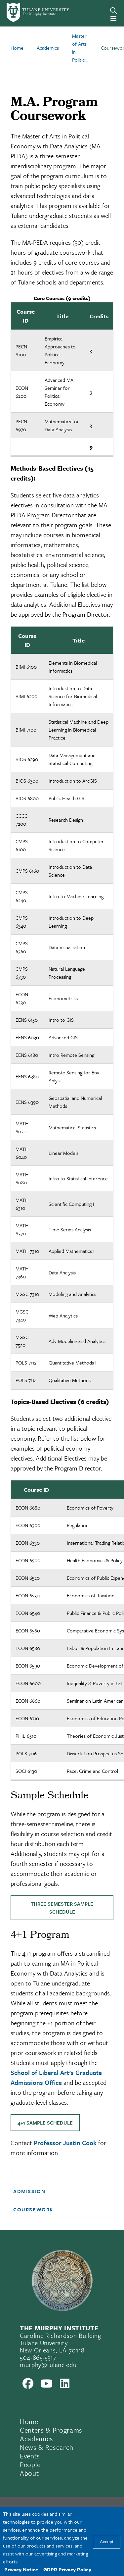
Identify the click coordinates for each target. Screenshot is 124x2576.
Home (29, 2421)
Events (30, 2456)
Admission (29, 2191)
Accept (106, 2541)
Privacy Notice (21, 2569)
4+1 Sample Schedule (45, 2122)
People (30, 2464)
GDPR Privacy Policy (67, 2569)
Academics (36, 2439)
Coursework (33, 2209)
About (29, 2473)
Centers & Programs (51, 2430)
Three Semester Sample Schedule (62, 1907)
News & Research (46, 2447)
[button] (61, 2191)
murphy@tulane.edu (48, 2364)
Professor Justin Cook (65, 2142)
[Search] (113, 11)
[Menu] (113, 19)
